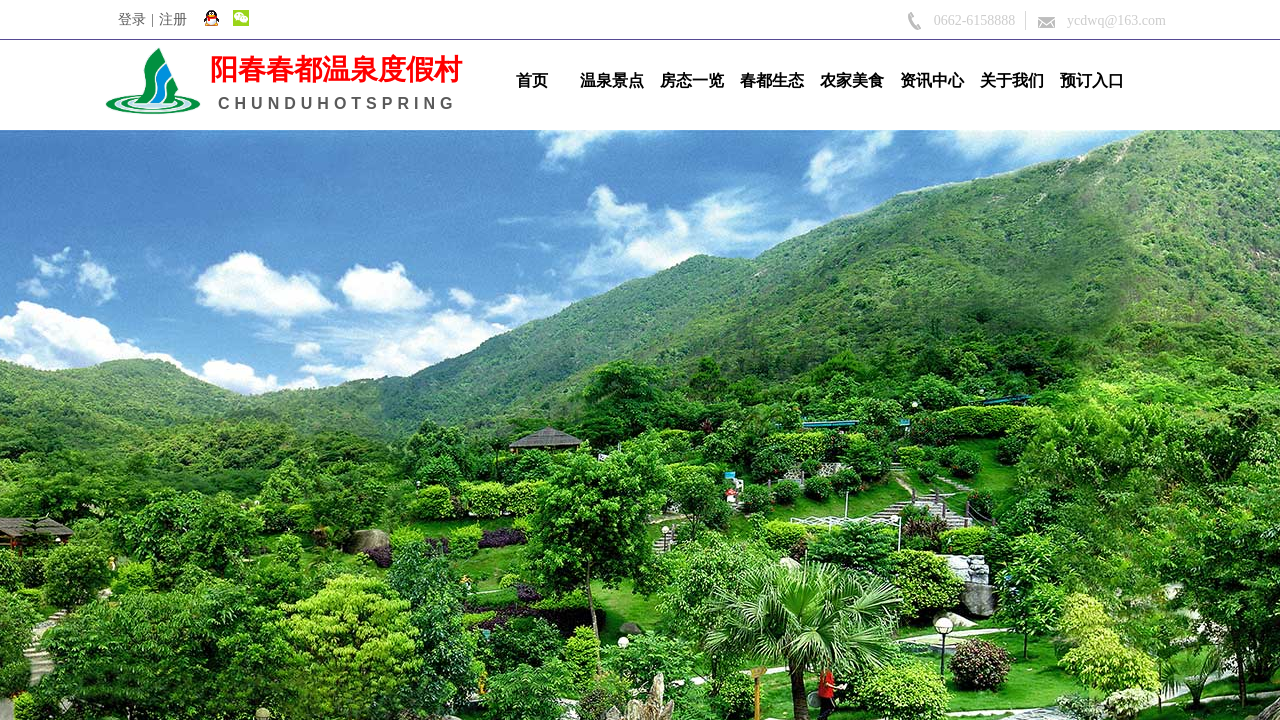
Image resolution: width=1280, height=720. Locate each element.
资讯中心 (932, 80)
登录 (132, 19)
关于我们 (1012, 80)
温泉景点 (612, 80)
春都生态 (772, 80)
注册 (173, 19)
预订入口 (1092, 80)
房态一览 (692, 80)
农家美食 (852, 80)
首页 (532, 80)
